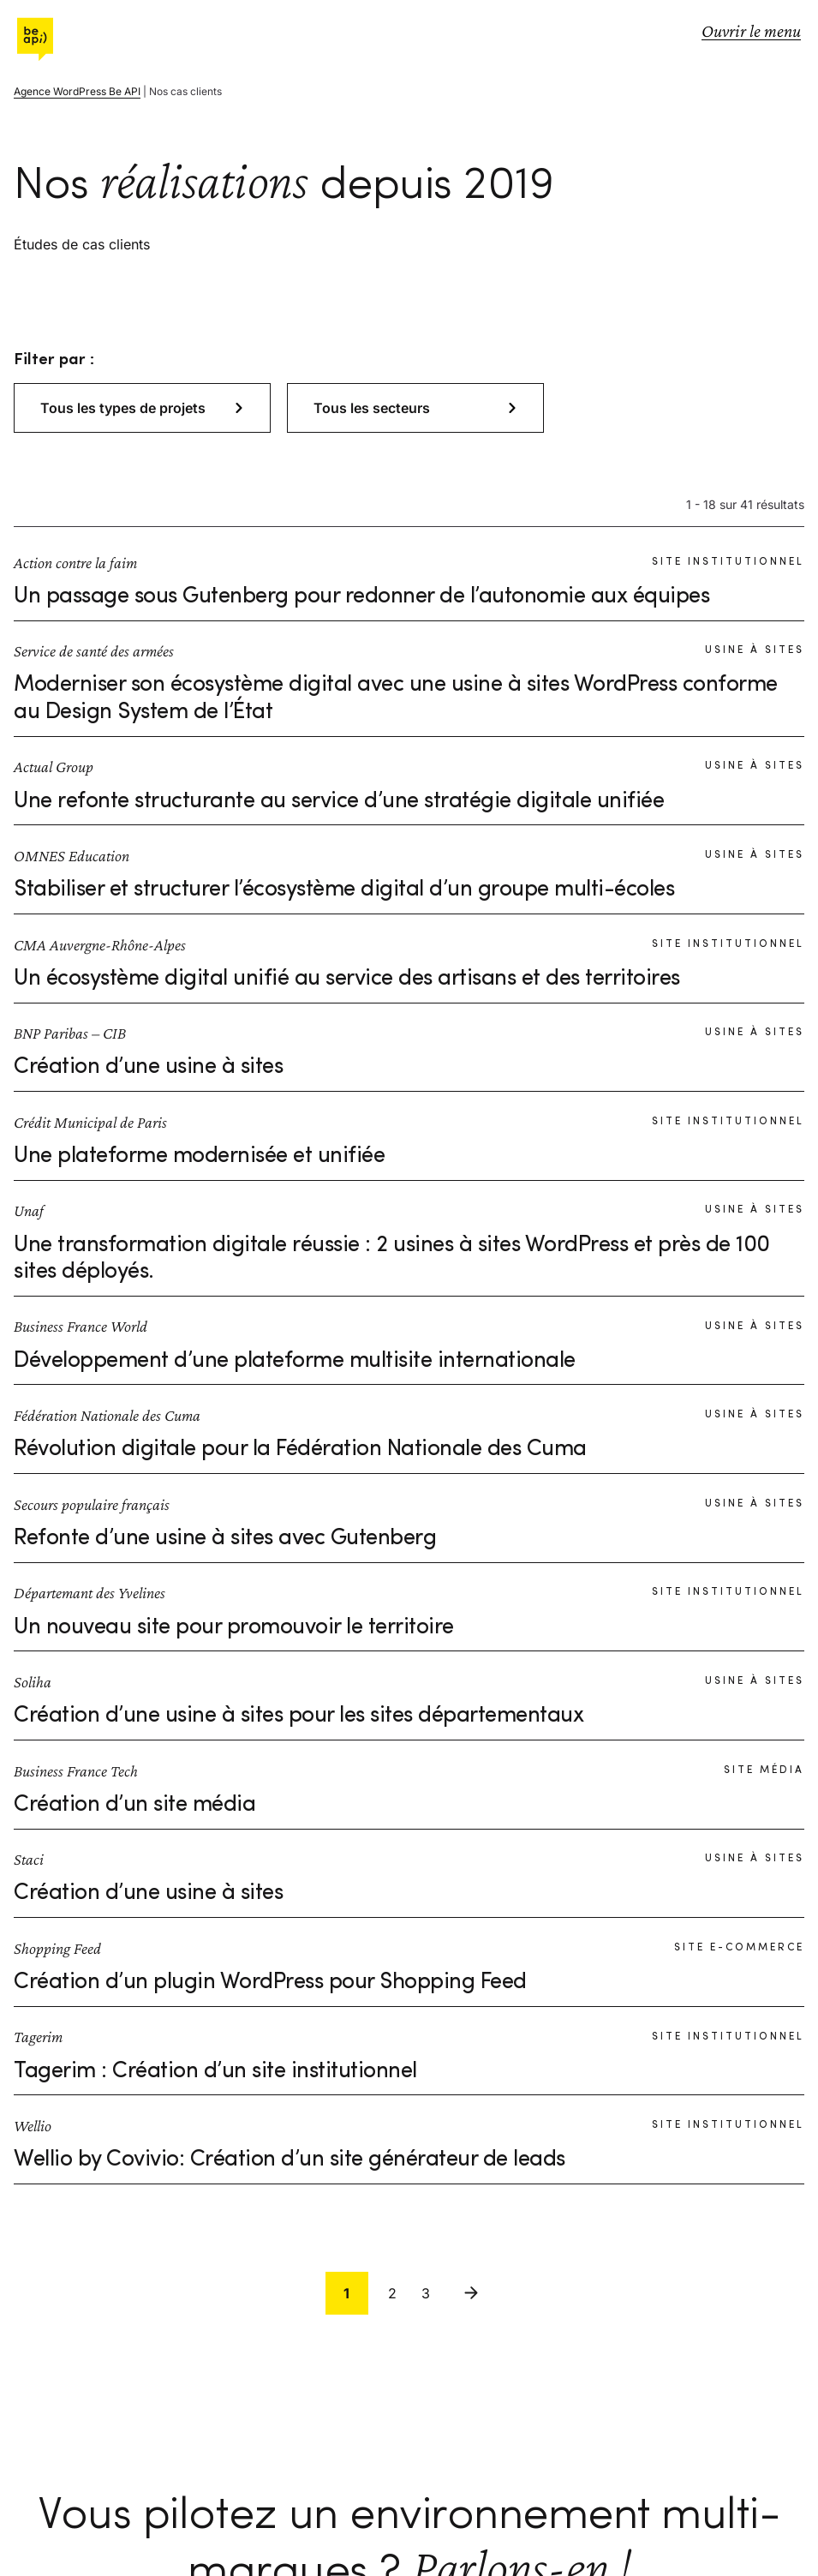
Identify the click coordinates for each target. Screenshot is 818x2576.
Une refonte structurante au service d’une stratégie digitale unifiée (339, 801)
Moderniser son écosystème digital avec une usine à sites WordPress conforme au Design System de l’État (396, 698)
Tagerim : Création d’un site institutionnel (215, 2071)
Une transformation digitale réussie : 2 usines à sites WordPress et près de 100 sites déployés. (392, 1258)
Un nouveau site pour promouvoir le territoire (234, 1627)
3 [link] (425, 2293)
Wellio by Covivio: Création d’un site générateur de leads (289, 2159)
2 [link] (392, 2293)
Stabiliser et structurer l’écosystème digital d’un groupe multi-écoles (344, 889)
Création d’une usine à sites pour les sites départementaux (298, 1715)
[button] (142, 408)
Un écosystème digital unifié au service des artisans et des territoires (347, 978)
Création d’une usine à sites (148, 1067)
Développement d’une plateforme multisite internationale (295, 1361)
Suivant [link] (471, 2293)
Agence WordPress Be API (77, 91)
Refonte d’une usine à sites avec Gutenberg (225, 1538)
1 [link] (346, 2293)
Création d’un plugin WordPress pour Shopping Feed (270, 1982)
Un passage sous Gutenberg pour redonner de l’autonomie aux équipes (361, 596)
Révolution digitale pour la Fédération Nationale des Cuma (300, 1449)
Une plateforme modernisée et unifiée (199, 1156)
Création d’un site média (134, 1805)
